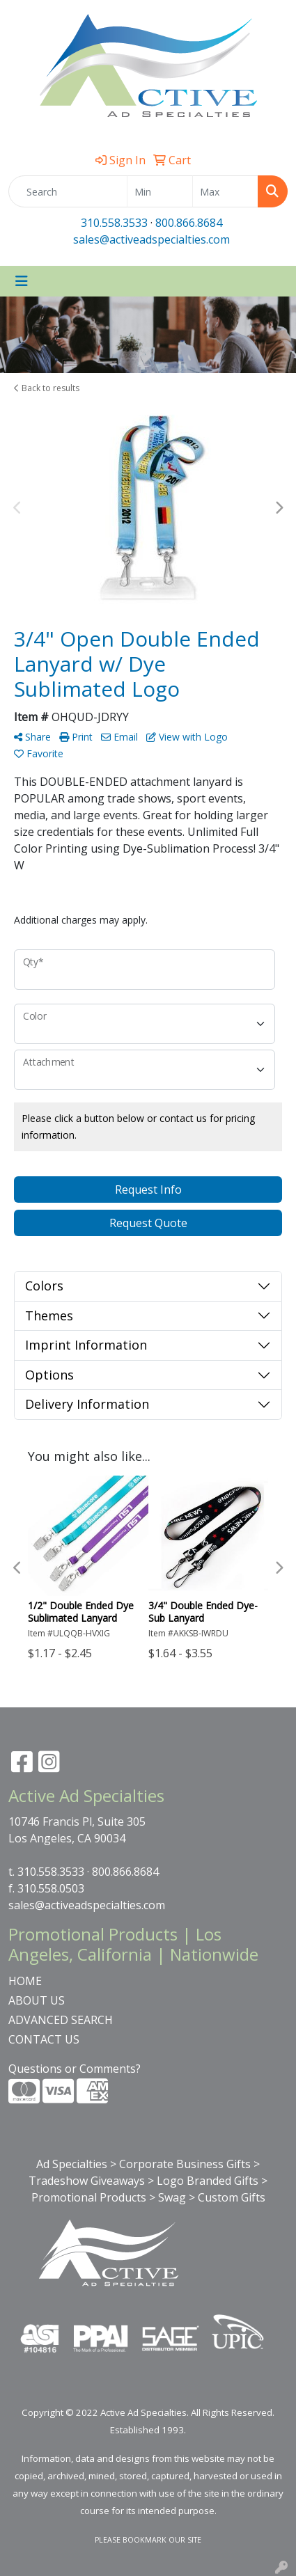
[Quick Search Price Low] (160, 191)
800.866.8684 (188, 222)
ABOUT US (36, 2000)
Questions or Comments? (74, 2068)
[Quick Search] (67, 191)
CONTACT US (43, 2039)
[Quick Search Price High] (225, 191)
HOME (25, 1981)
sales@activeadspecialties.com (151, 239)
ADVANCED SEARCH (60, 2020)
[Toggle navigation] (21, 281)
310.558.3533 (114, 222)
